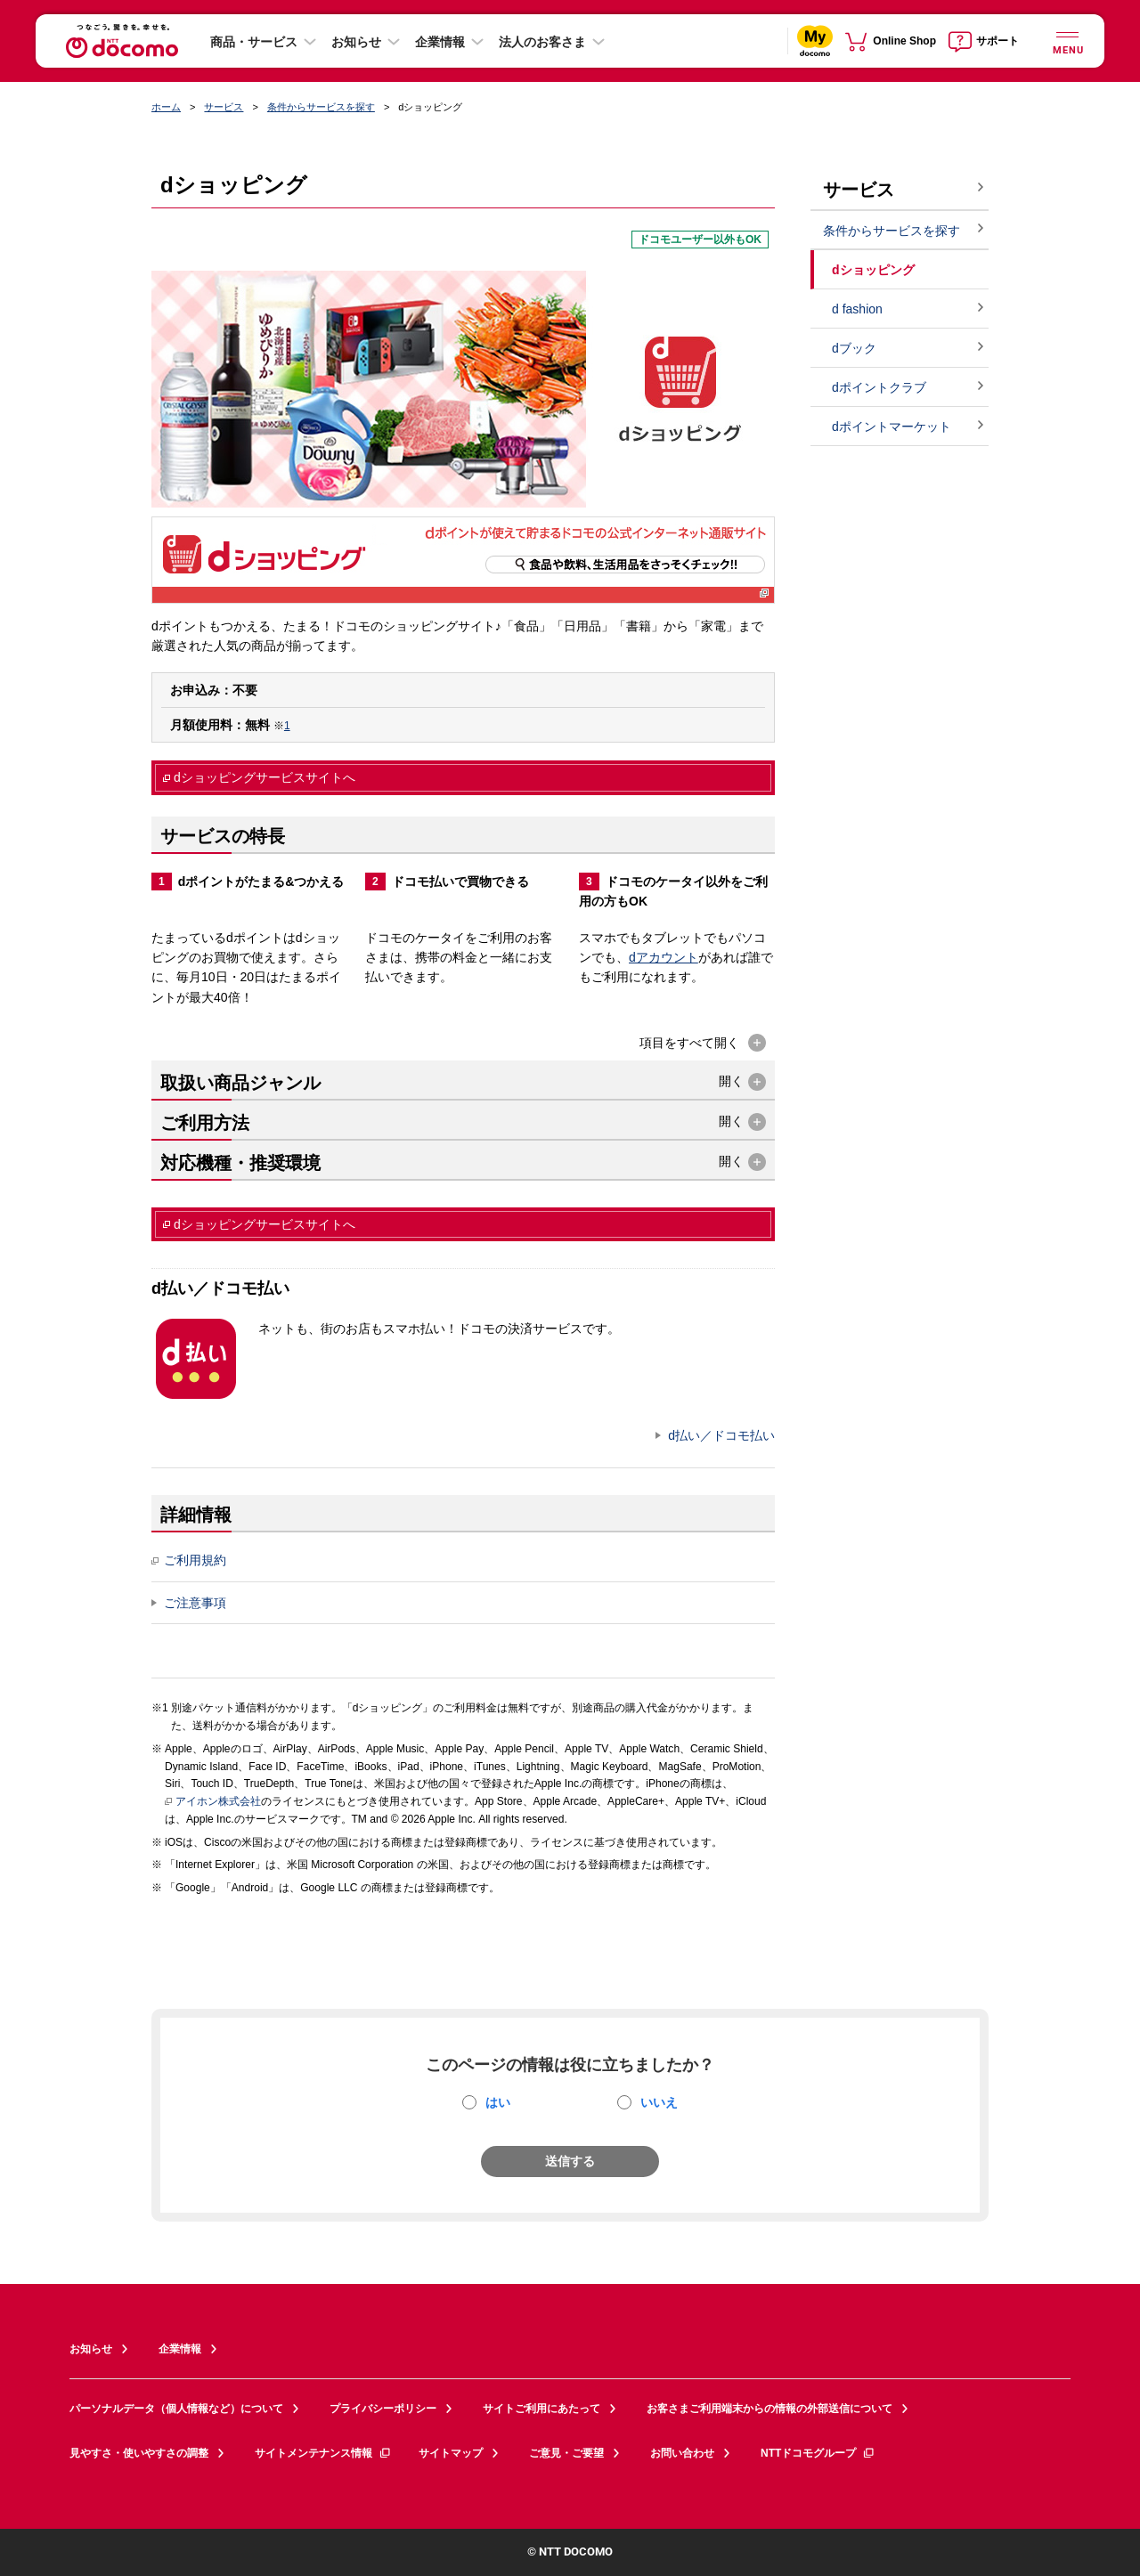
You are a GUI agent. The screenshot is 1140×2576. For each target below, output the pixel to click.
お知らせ (356, 42)
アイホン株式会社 (213, 1802)
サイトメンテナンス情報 (323, 2453)
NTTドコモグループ (818, 2453)
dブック (854, 348)
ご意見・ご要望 (566, 2453)
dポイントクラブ (879, 387)
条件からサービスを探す (321, 107)
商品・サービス (253, 42)
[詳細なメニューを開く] (1067, 40)
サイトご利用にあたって (541, 2408)
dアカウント (663, 957)
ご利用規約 (188, 1560)
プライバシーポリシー (383, 2408)
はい (497, 2102)
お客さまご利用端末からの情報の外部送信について (769, 2408)
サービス (223, 107)
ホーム (166, 107)
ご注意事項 (195, 1603)
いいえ (659, 2102)
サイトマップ (451, 2453)
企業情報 (440, 42)
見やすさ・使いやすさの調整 (138, 2453)
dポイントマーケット (891, 426)
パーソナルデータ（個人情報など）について (176, 2408)
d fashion (857, 309)
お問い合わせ (682, 2453)
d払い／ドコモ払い (721, 1435)
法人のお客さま (542, 42)
